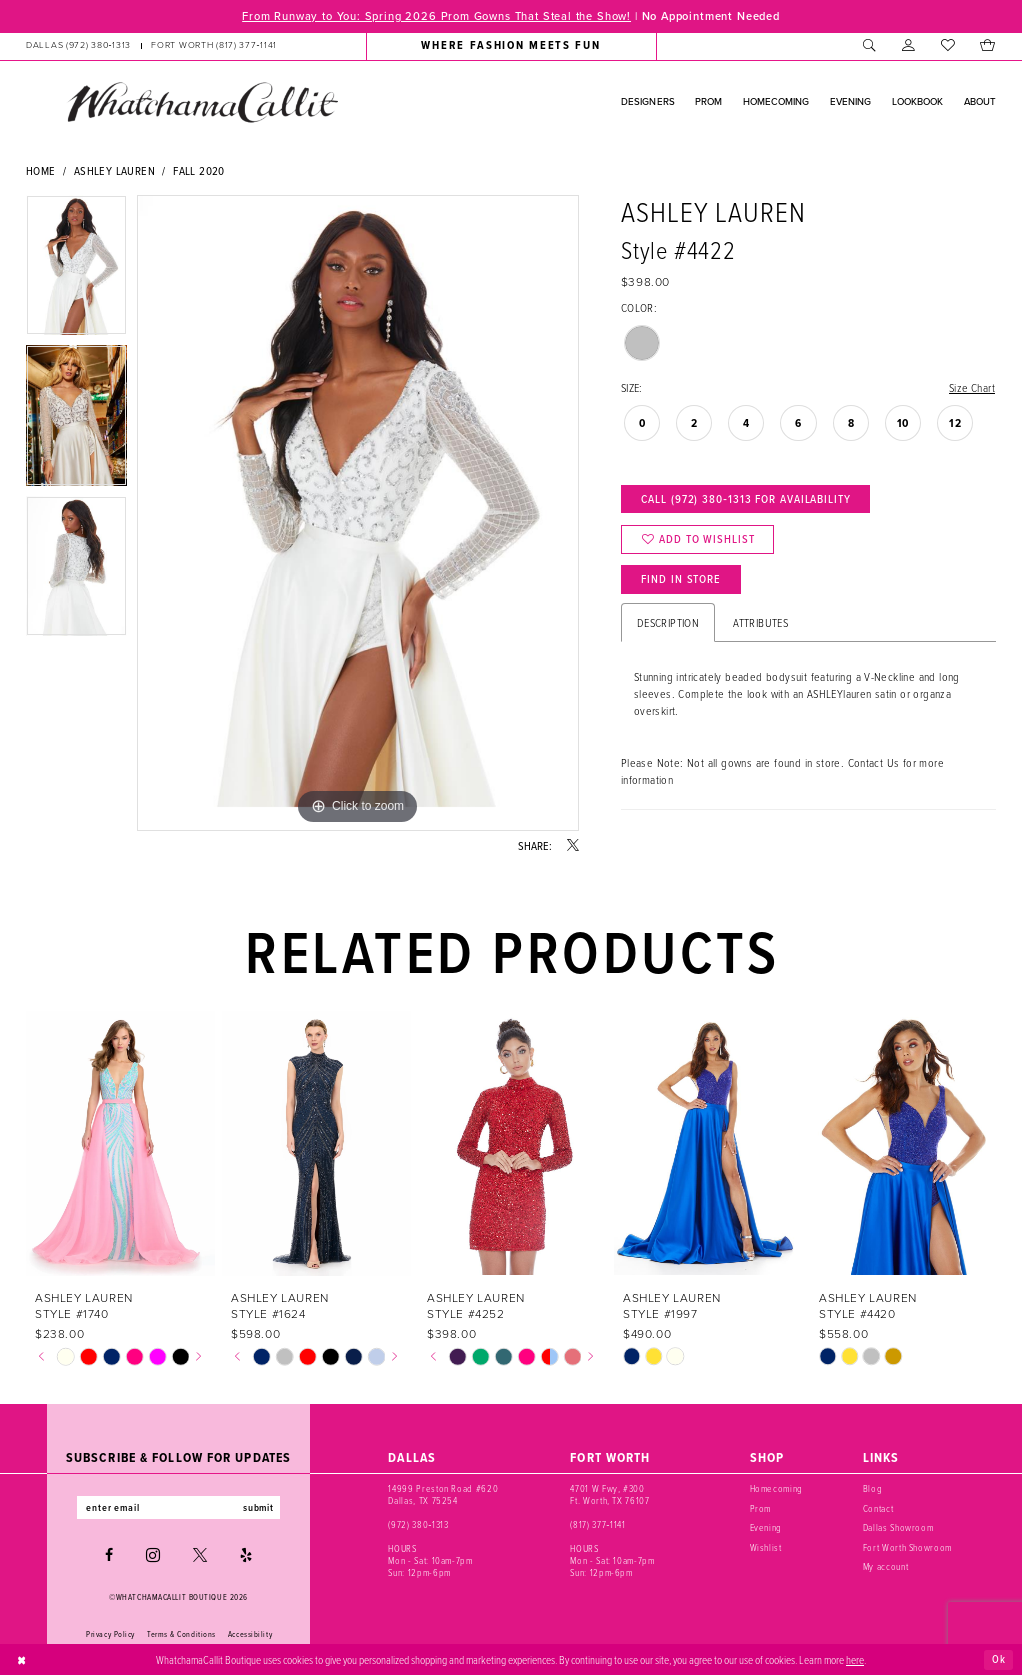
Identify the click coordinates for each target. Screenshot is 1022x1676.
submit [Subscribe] (259, 1507)
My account (886, 1566)
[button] (908, 46)
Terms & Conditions (181, 1634)
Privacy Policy (110, 1634)
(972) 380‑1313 (418, 1524)
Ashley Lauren (114, 170)
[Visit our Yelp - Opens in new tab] (246, 1555)
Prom (761, 1508)
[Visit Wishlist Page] (947, 46)
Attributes (760, 623)
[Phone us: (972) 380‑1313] (78, 46)
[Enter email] (178, 1507)
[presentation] (120, 1144)
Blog (873, 1489)
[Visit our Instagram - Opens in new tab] (153, 1555)
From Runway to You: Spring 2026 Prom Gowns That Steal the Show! (434, 16)
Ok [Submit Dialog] (999, 1659)
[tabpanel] (76, 270)
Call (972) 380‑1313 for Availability (746, 499)
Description (668, 623)
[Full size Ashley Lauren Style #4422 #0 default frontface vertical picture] (358, 513)
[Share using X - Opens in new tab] (573, 846)
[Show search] (869, 46)
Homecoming (777, 1489)
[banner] (202, 102)
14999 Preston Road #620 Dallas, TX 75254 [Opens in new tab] (443, 1495)
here (855, 1659)
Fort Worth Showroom (907, 1547)
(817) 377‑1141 (597, 1524)
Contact (878, 1508)
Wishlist (766, 1547)
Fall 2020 (199, 170)
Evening (766, 1527)
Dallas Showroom (898, 1527)
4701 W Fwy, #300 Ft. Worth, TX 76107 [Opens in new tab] (609, 1495)
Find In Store (681, 580)
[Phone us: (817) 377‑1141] (214, 46)
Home (41, 170)
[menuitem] (151, 46)
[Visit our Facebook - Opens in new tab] (109, 1555)
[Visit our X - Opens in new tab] (200, 1555)
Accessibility (250, 1634)
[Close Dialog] (22, 1660)
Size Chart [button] (971, 387)
